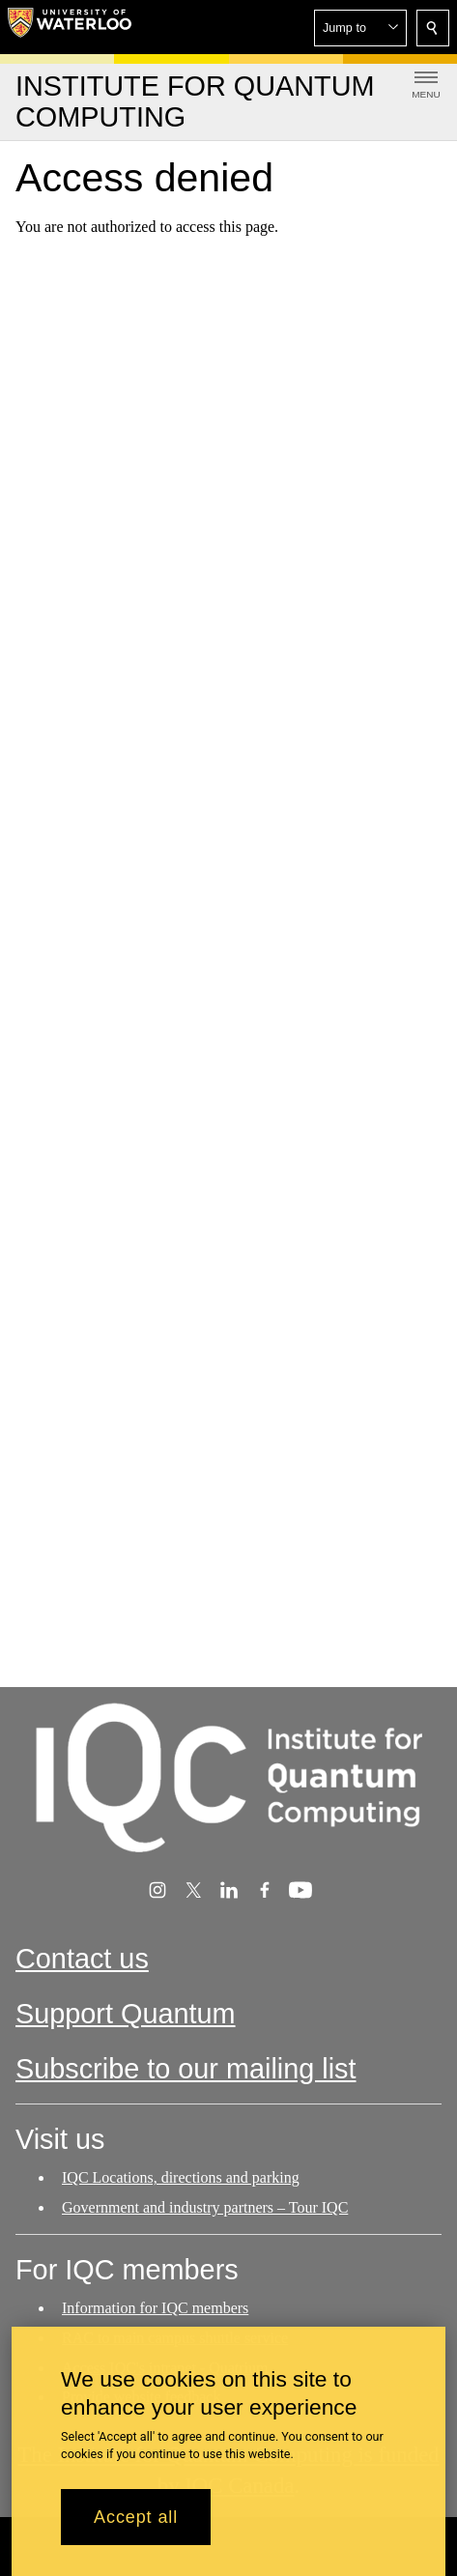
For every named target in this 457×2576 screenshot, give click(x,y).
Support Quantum (125, 2013)
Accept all (136, 2526)
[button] (360, 28)
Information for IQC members (155, 2308)
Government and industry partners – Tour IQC (205, 2207)
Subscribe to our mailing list (186, 2068)
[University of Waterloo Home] (69, 27)
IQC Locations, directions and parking (181, 2177)
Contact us (82, 1958)
